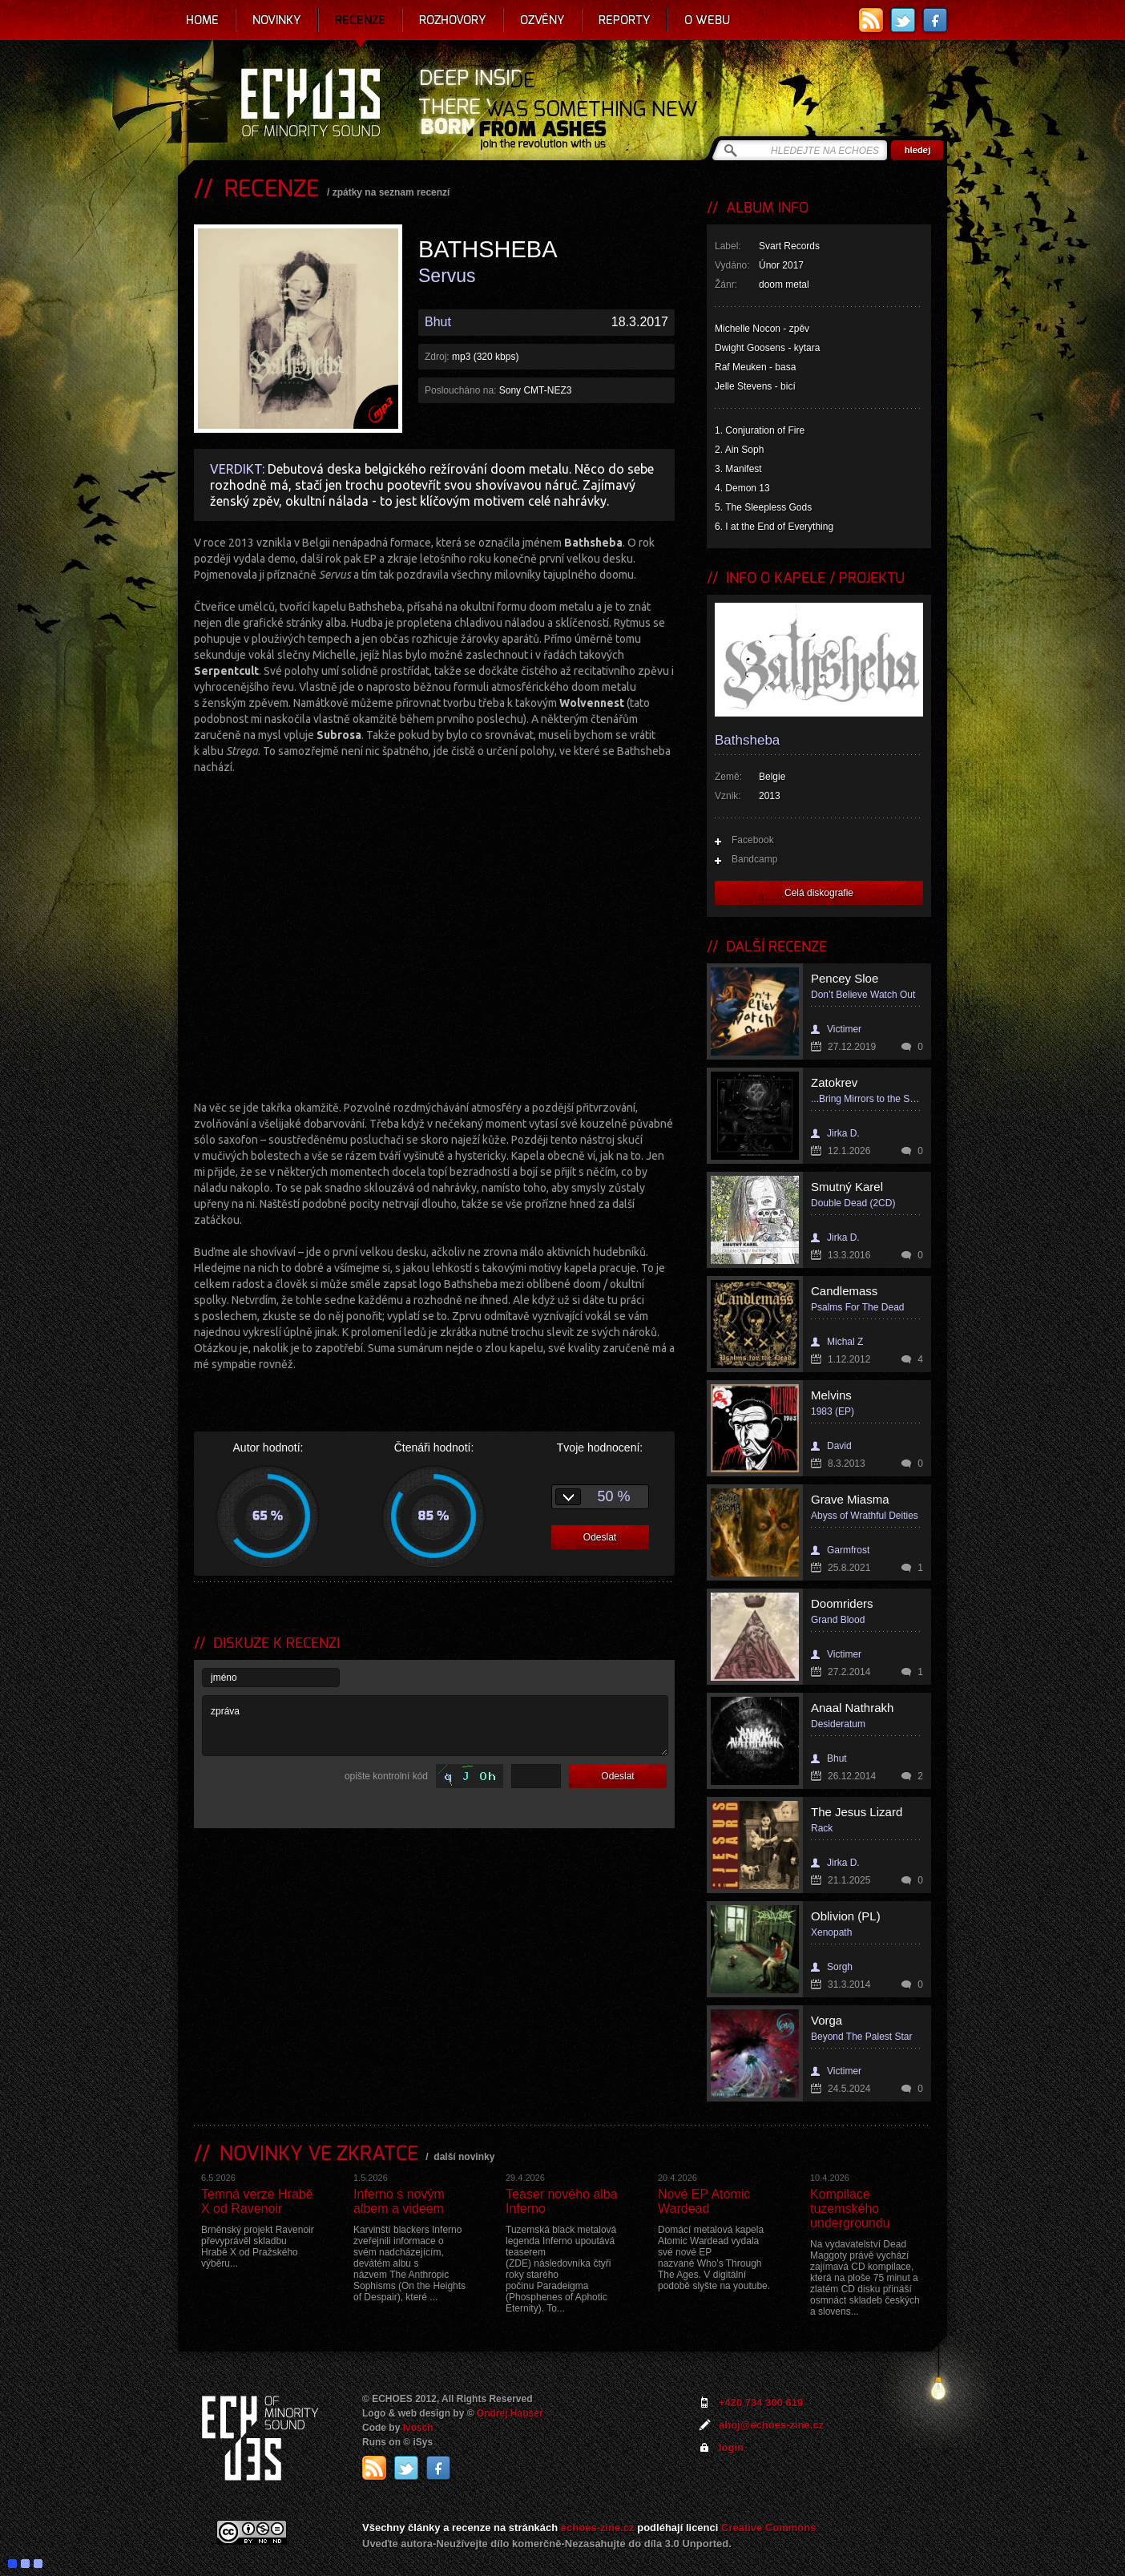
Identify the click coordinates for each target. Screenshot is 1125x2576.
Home (202, 20)
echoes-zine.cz (598, 2527)
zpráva (435, 1725)
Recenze (360, 20)
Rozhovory (452, 20)
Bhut (438, 322)
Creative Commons (768, 2527)
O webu (707, 20)
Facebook (753, 840)
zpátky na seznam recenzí (391, 192)
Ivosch (418, 2427)
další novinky (463, 2156)
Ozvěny (542, 20)
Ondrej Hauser (510, 2413)
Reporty (625, 20)
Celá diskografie (818, 892)
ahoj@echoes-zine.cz (771, 2425)
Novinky (276, 20)
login (731, 2447)
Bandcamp (754, 859)
